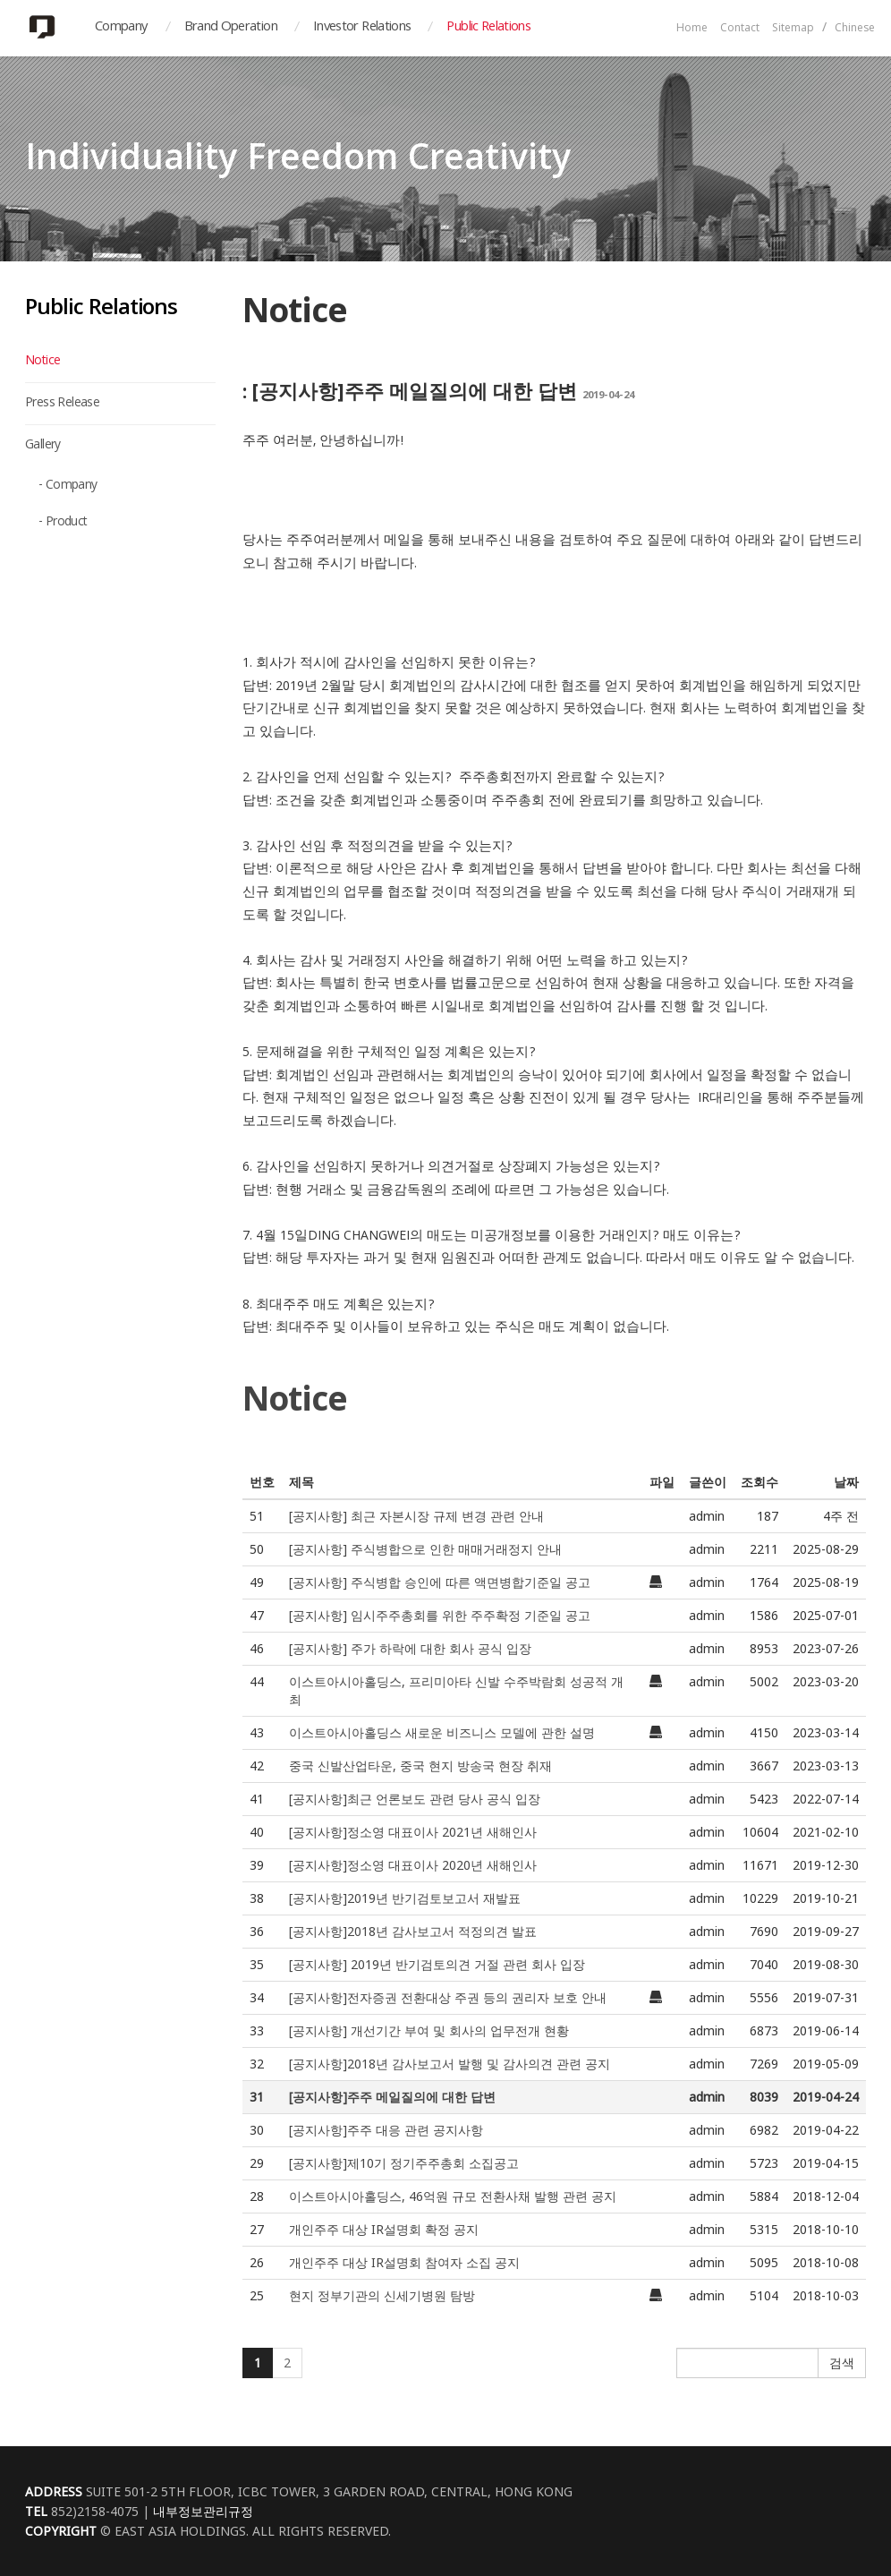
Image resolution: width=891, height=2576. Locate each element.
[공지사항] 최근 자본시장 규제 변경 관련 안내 (416, 1515)
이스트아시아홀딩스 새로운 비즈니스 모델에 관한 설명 (442, 1732)
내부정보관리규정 (203, 2511)
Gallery (43, 445)
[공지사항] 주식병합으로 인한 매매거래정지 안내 (425, 1548)
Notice (42, 361)
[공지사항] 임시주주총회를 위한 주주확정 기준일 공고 (439, 1615)
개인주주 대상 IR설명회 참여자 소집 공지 (404, 2262)
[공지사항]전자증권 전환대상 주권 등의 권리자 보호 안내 (448, 1997)
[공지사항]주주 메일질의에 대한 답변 (392, 2096)
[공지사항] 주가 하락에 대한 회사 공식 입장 (410, 1648)
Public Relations (488, 27)
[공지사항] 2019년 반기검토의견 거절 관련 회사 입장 (437, 1964)
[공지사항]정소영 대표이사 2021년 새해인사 (413, 1831)
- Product (63, 522)
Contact (739, 29)
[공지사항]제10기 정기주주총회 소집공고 (404, 2162)
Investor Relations (362, 27)
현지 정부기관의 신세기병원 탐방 (382, 2295)
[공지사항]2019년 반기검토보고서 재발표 (405, 1897)
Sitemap (793, 29)
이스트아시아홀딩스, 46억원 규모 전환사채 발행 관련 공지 (452, 2196)
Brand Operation (230, 27)
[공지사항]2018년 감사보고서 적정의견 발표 (413, 1931)
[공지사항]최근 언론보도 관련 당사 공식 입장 (414, 1798)
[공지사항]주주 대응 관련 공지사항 (386, 2129)
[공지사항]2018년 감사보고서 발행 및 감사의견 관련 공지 (449, 2063)
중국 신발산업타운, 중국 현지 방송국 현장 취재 (420, 1765)
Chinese (855, 29)
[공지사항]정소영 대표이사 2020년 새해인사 (413, 1864)
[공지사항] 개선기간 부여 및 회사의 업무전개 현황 (429, 2030)
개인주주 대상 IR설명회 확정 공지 (384, 2229)
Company (121, 27)
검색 (841, 2362)
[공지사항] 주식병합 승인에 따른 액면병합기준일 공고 (439, 1582)
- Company (68, 486)
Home (692, 29)
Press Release (62, 403)
